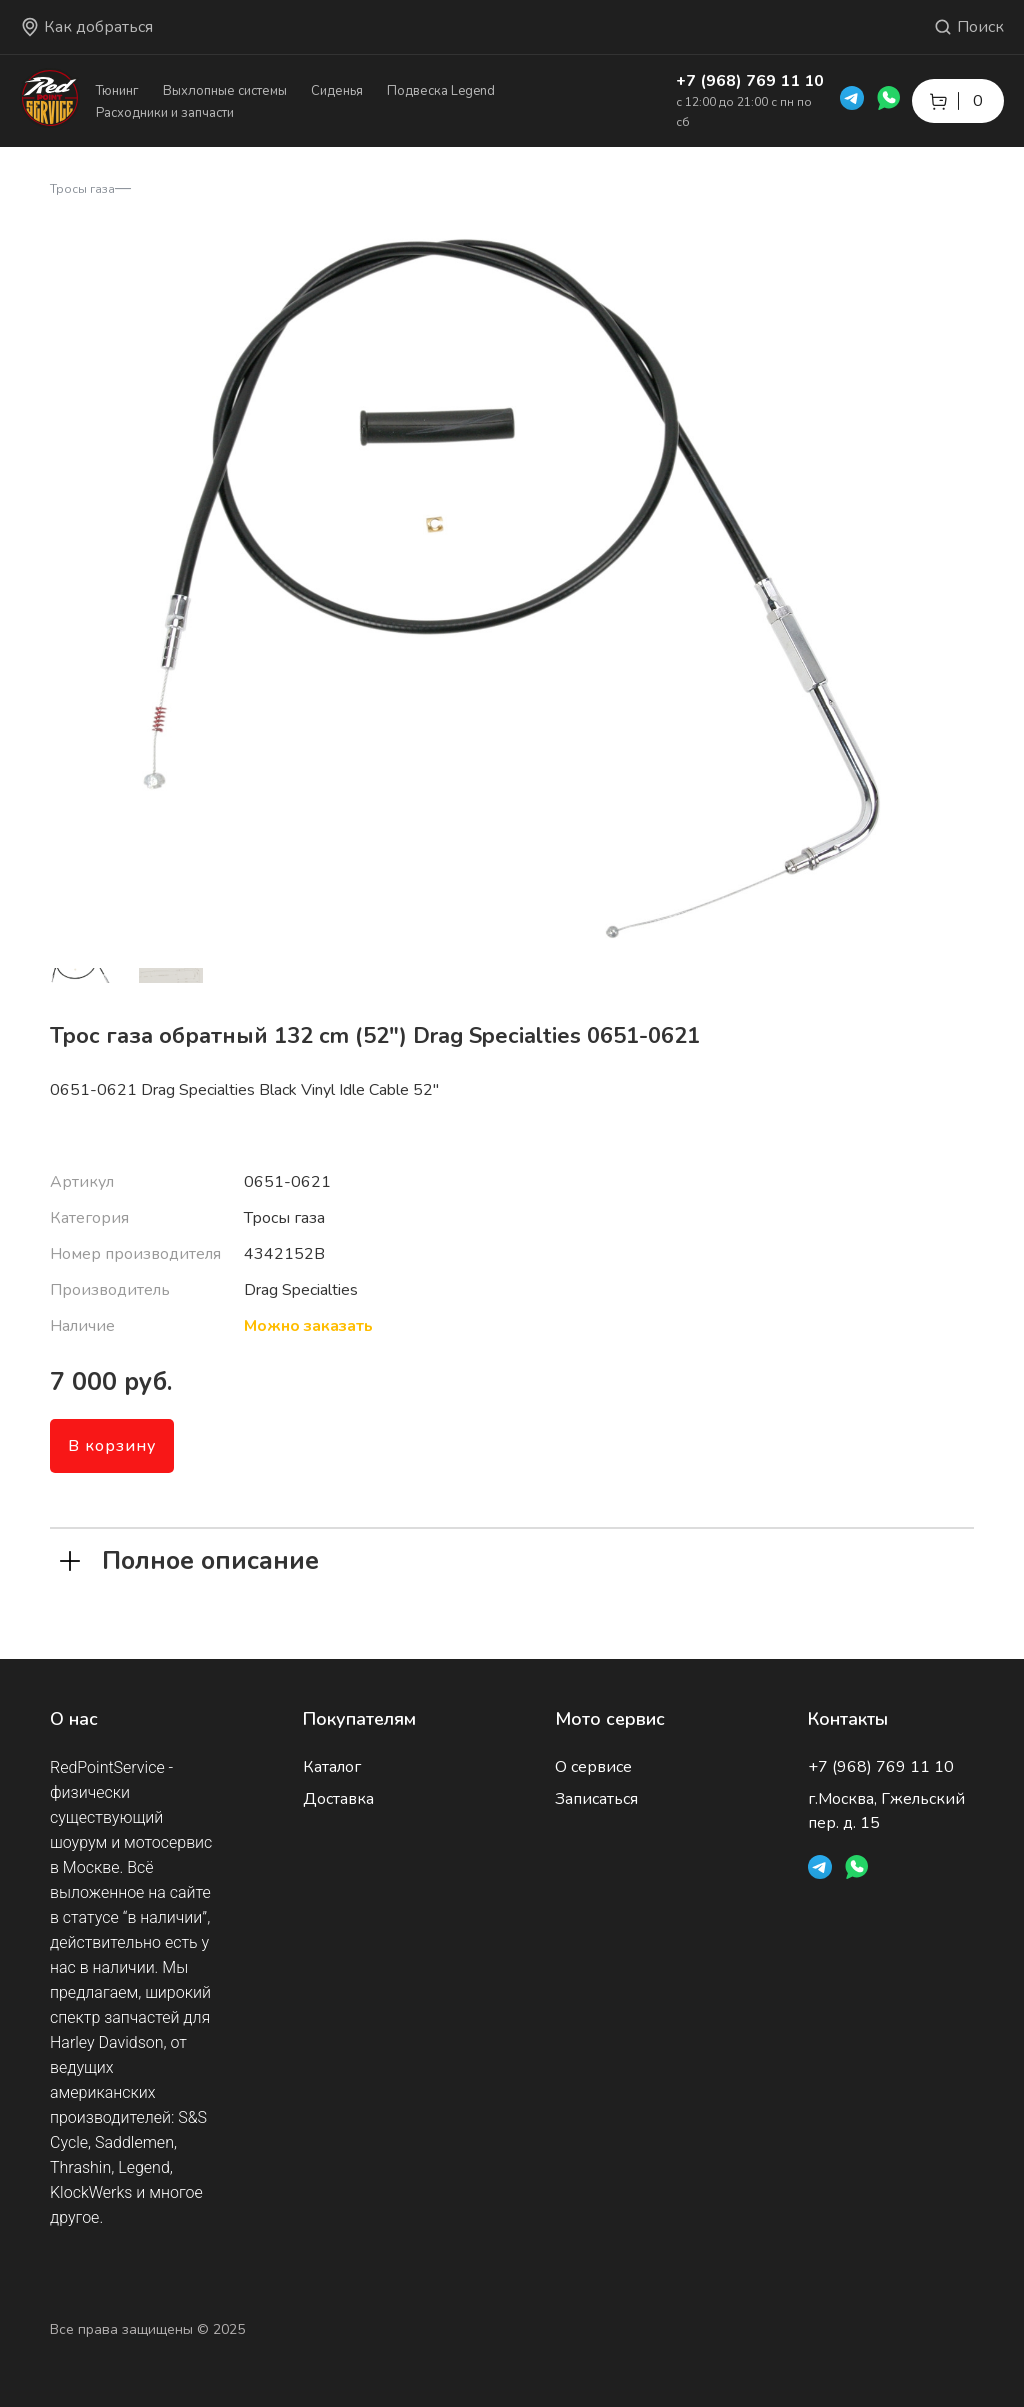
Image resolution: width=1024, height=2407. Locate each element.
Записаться (596, 1799)
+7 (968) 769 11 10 (750, 81)
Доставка (338, 1799)
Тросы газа (82, 189)
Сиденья (337, 91)
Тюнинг (117, 91)
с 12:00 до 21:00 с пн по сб (744, 112)
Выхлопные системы (225, 91)
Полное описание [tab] (189, 1559)
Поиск (968, 27)
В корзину (112, 1446)
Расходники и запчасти (165, 113)
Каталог (332, 1767)
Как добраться (86, 27)
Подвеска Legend (441, 91)
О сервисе (593, 1767)
